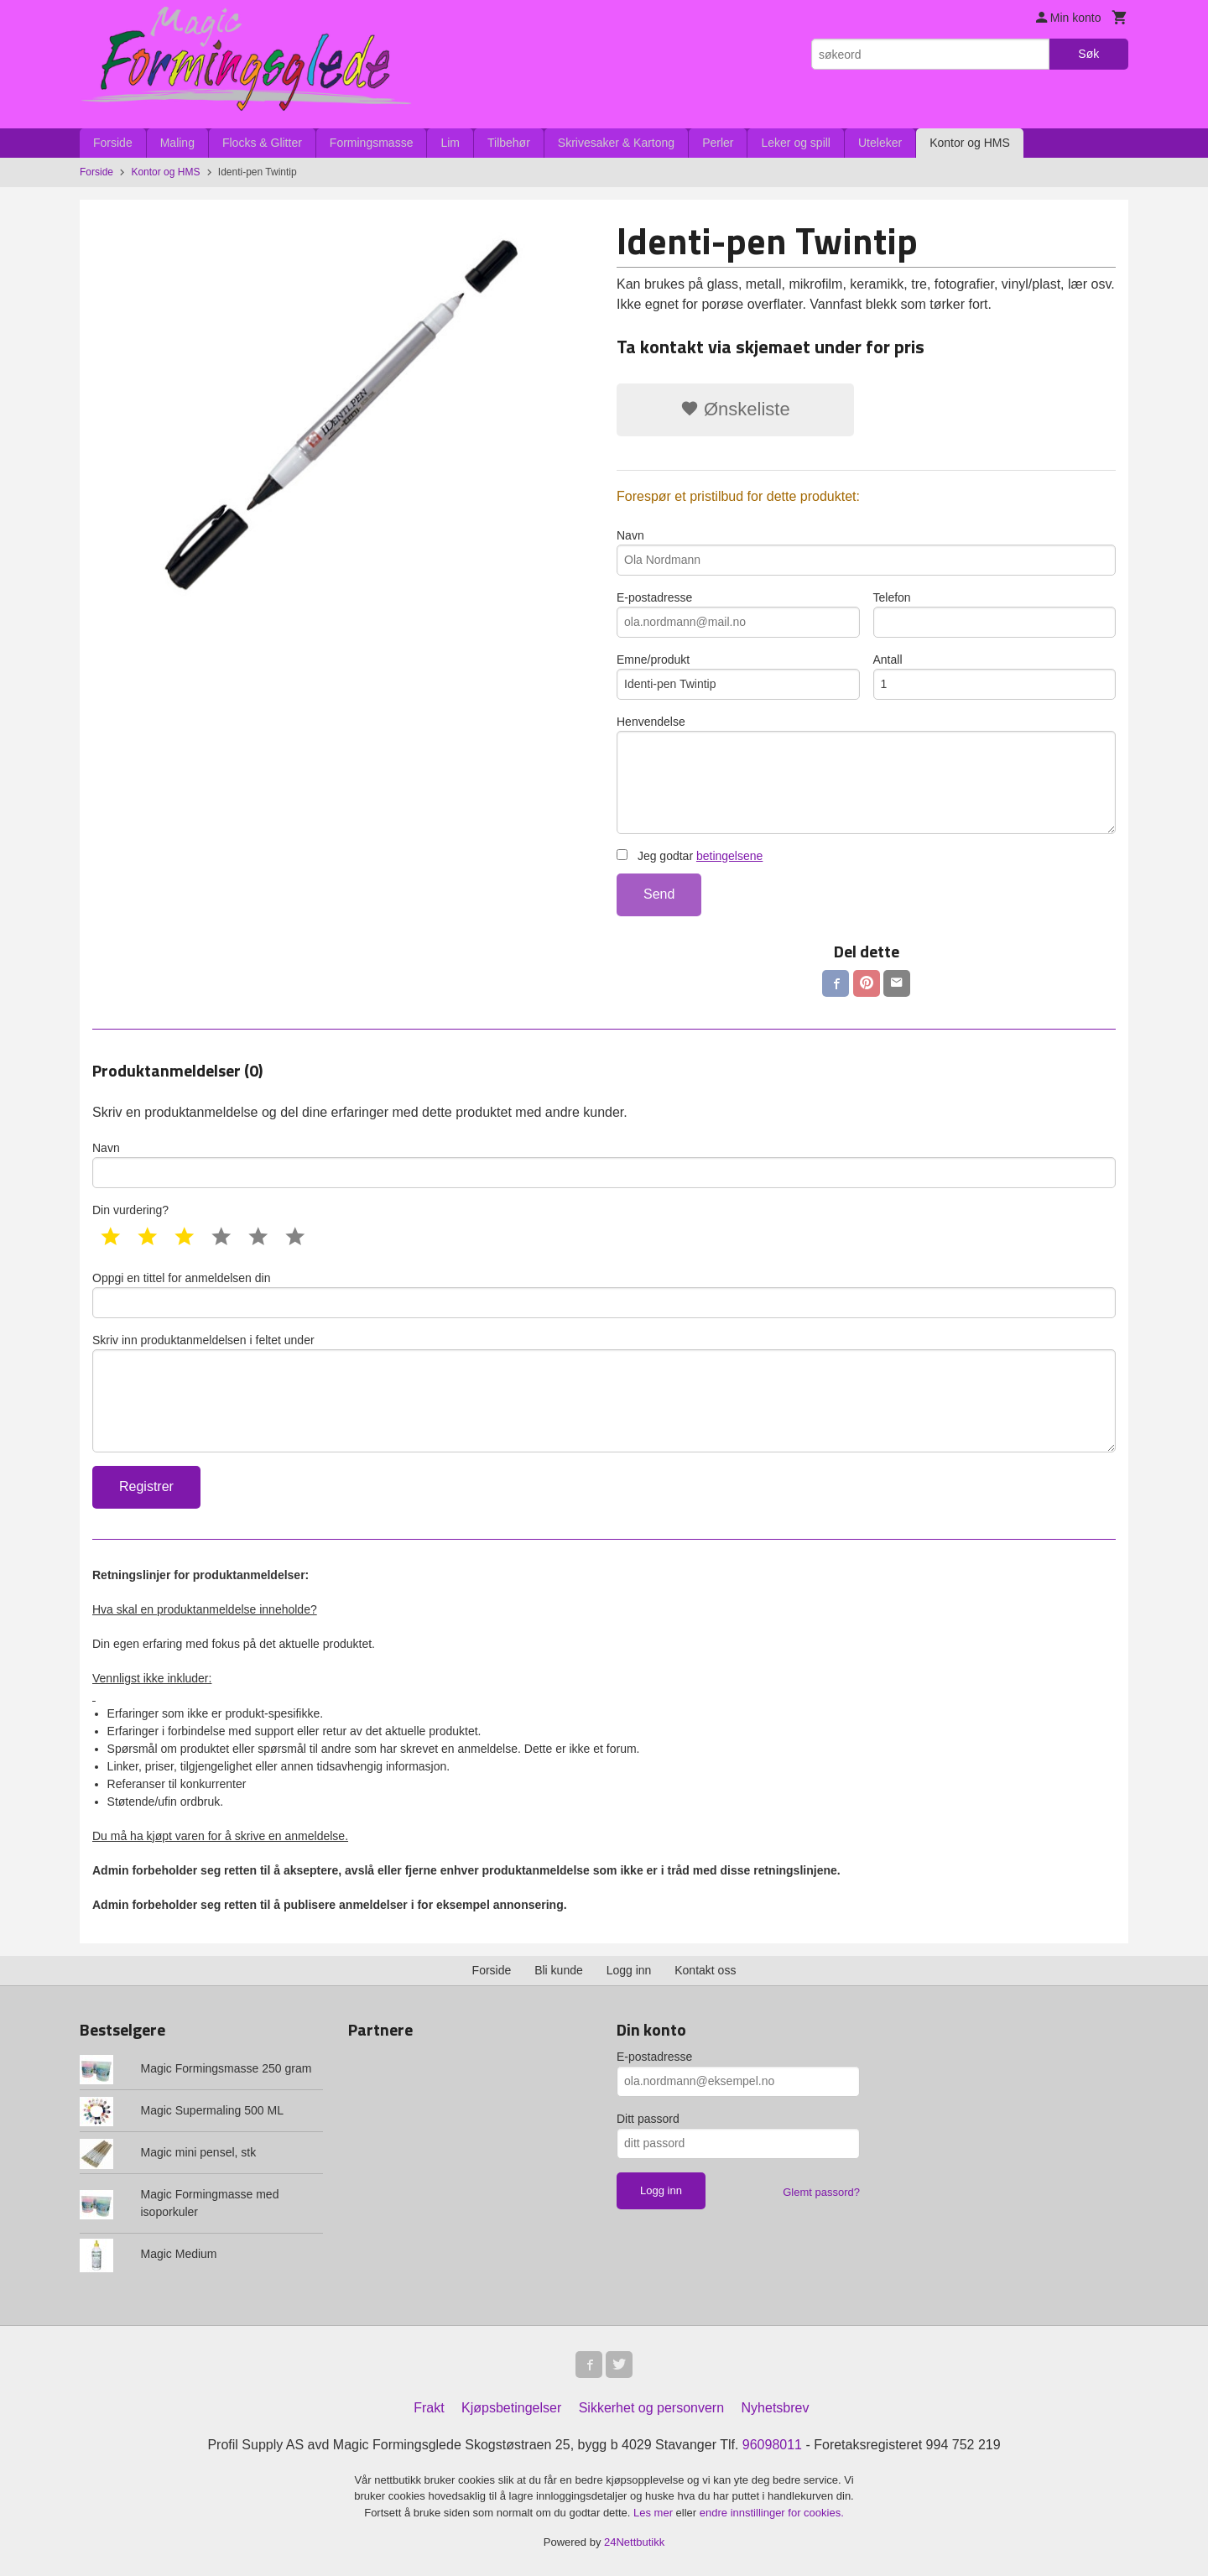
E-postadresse (738, 614)
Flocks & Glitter (262, 142)
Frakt (429, 2408)
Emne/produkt (738, 676)
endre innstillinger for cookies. (772, 2512)
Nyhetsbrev (776, 2408)
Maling (177, 142)
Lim (450, 142)
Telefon (995, 614)
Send (658, 894)
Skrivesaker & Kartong (616, 142)
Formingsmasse (372, 142)
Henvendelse (866, 774)
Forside (113, 142)
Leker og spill (795, 142)
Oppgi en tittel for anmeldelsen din (604, 1294)
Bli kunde (558, 1970)
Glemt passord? (821, 2192)
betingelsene (729, 856)
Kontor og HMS (969, 142)
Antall (995, 676)
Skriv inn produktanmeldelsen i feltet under (604, 1392)
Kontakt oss (705, 1970)
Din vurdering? (130, 1210)
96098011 (772, 2445)
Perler (717, 142)
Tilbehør (508, 142)
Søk (1088, 53)
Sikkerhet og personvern (651, 2408)
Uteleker (880, 142)
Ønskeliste (735, 409)
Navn (866, 552)
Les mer (654, 2512)
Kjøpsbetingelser (511, 2408)
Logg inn (629, 1970)
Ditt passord (648, 2118)
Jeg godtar (690, 856)
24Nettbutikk (634, 2542)
